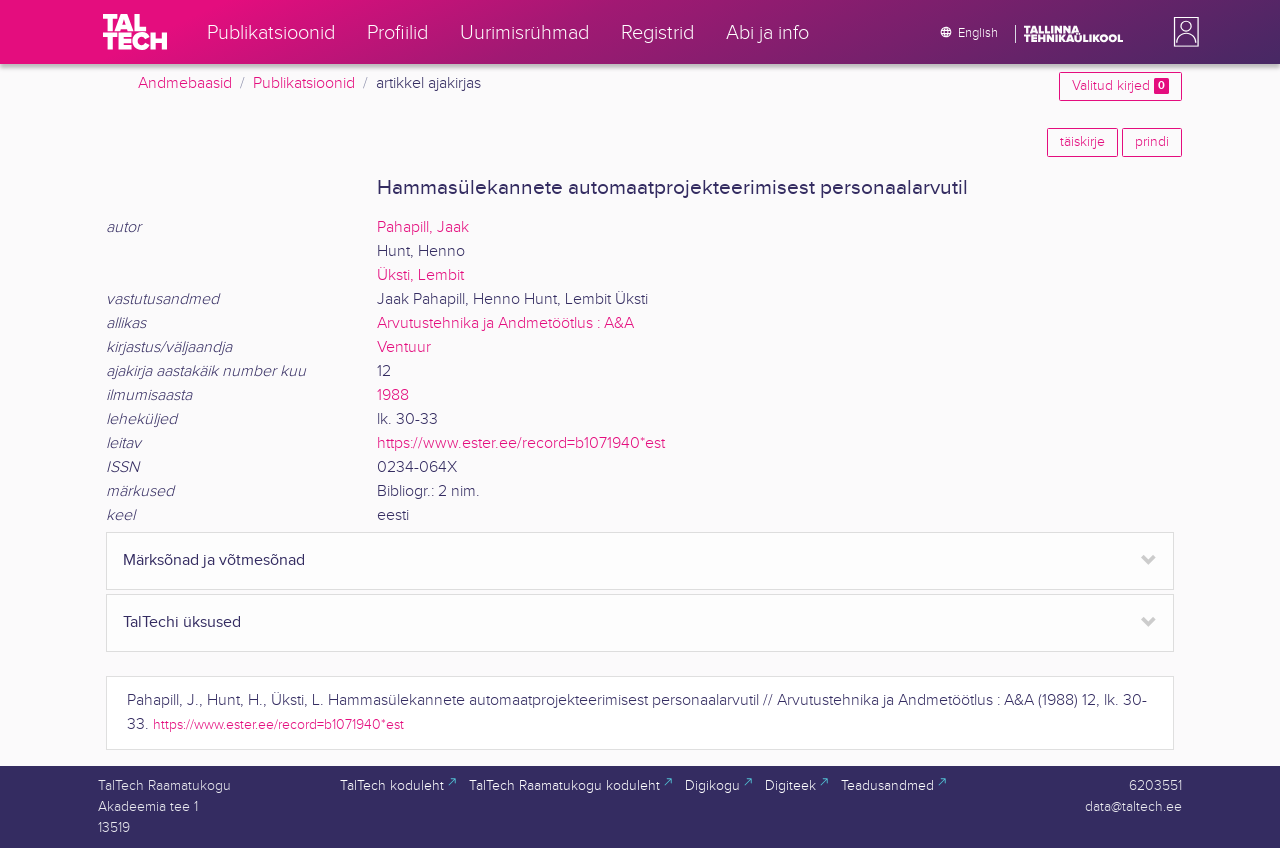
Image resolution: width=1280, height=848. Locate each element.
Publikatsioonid (304, 83)
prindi (1152, 142)
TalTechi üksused (182, 622)
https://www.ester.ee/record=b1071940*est (521, 443)
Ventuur (404, 347)
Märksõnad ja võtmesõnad (214, 560)
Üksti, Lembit (420, 275)
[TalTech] (135, 32)
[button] (1182, 32)
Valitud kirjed (1120, 86)
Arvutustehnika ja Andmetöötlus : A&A (505, 323)
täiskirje (1082, 142)
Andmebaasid (185, 83)
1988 (393, 395)
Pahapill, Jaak (423, 227)
